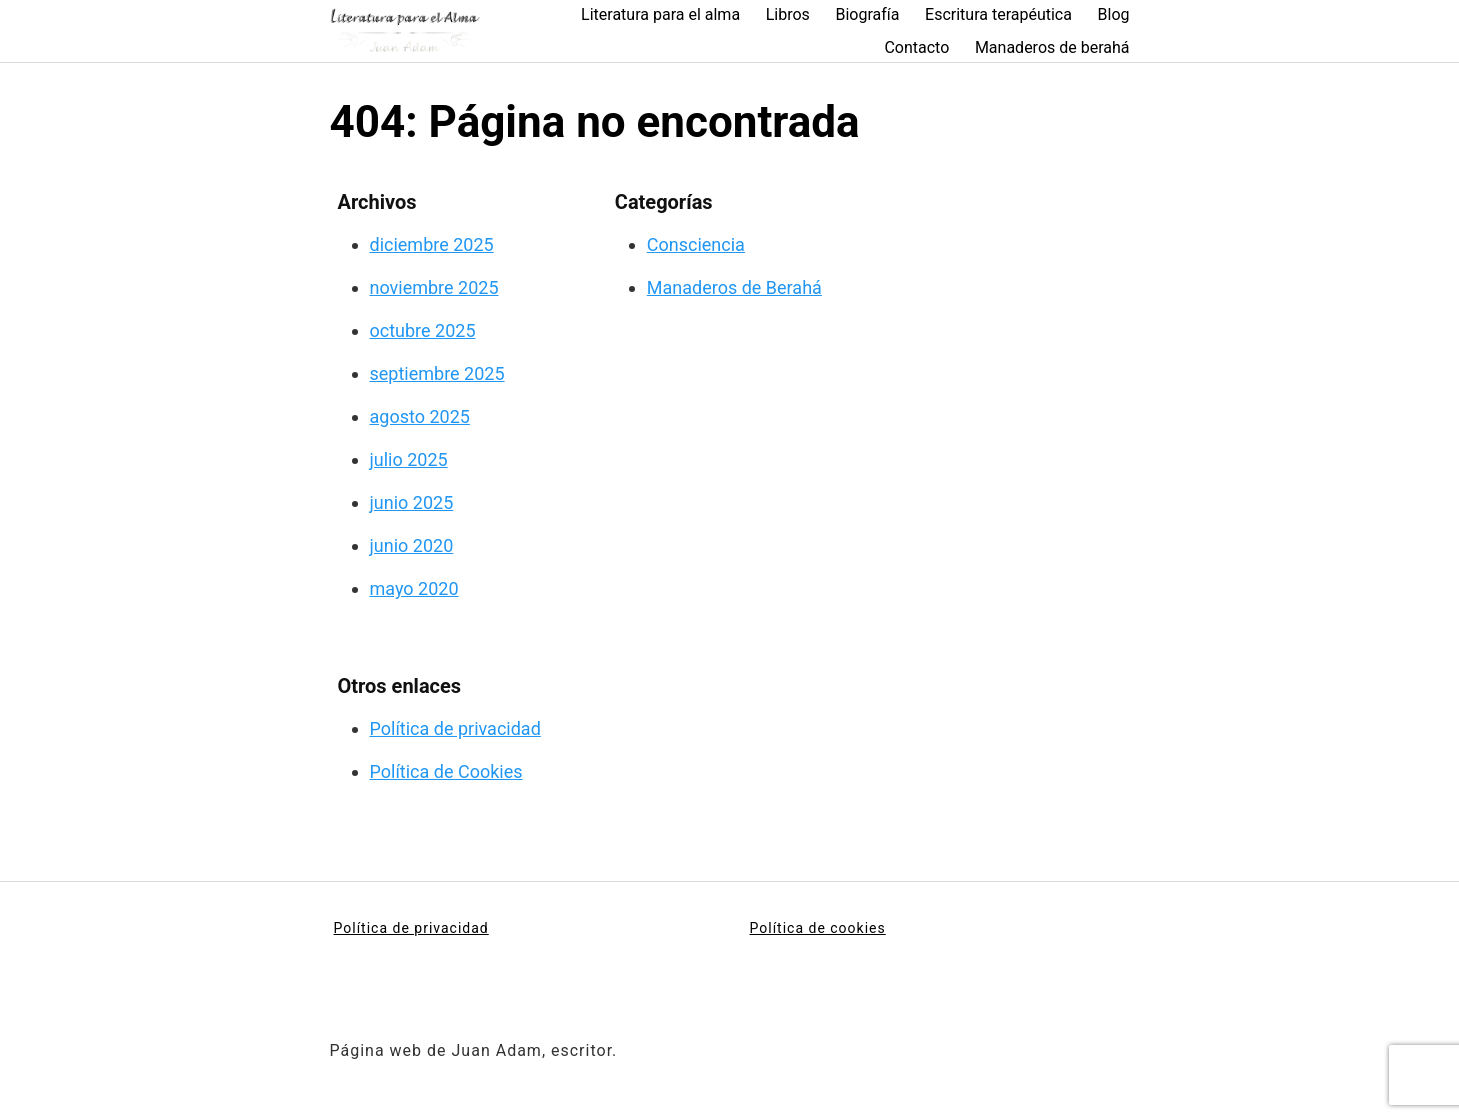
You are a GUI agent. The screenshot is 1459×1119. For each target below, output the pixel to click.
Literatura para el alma (660, 14)
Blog (1114, 14)
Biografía (867, 14)
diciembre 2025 (432, 244)
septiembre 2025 (437, 373)
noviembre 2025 (434, 287)
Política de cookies (818, 928)
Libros (788, 14)
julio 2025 (409, 459)
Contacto (916, 47)
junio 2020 (412, 545)
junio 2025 (412, 502)
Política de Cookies (446, 771)
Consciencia (696, 244)
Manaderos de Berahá (734, 287)
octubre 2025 (423, 330)
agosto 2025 (420, 416)
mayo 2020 (414, 588)
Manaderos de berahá (1052, 47)
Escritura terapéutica (998, 14)
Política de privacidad (455, 728)
